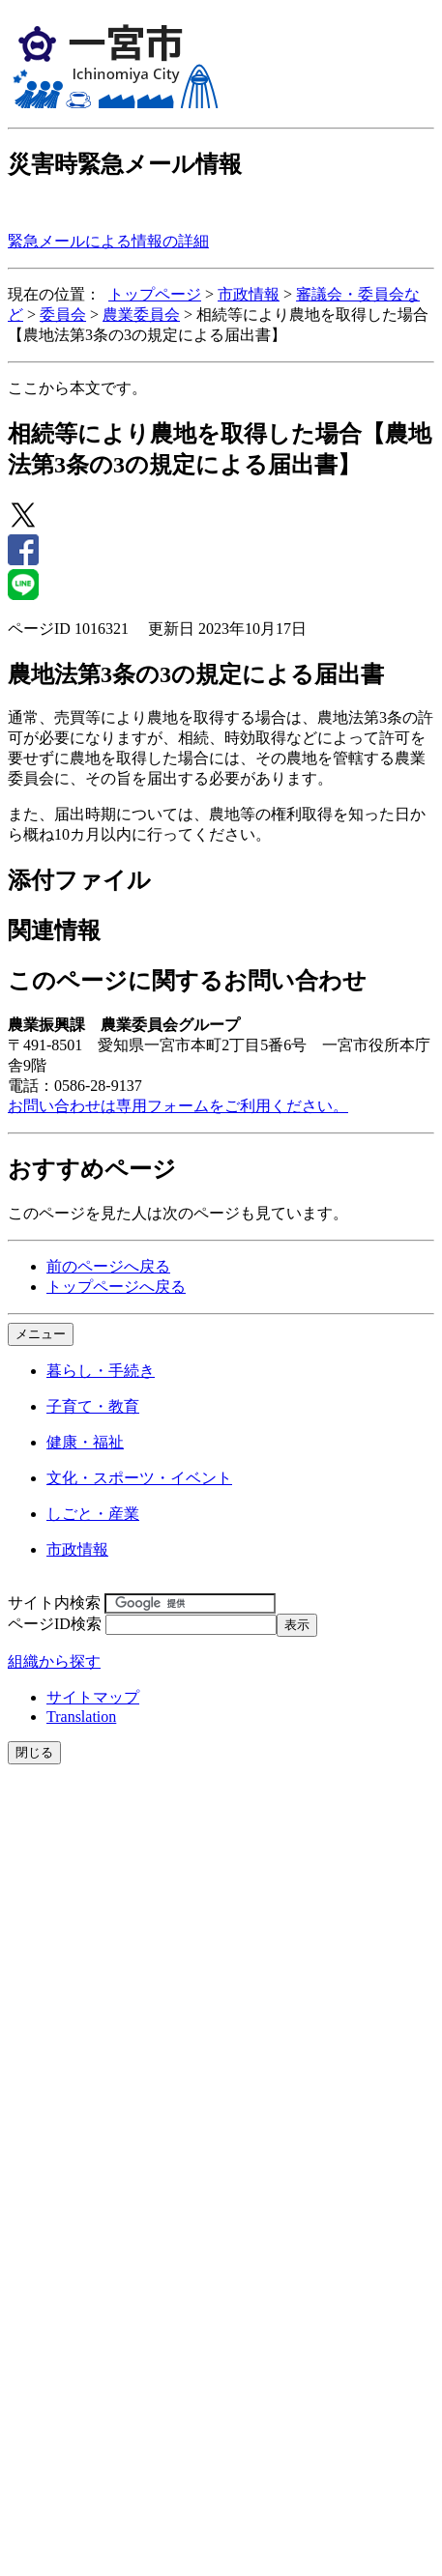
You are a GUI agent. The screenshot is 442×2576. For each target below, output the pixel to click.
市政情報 (249, 294)
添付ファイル (79, 880)
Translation (81, 1716)
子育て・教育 (92, 1406)
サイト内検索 (54, 1602)
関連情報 (54, 930)
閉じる (34, 1752)
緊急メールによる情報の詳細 (108, 241)
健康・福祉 (85, 1442)
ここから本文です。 (77, 388)
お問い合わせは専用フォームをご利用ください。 (178, 1106)
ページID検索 (55, 1624)
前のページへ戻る (108, 1266)
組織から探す (54, 1661)
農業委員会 (141, 314)
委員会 (63, 314)
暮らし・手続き (100, 1370)
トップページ (154, 294)
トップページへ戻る (116, 1286)
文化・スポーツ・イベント (139, 1478)
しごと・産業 (92, 1513)
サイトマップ (92, 1697)
